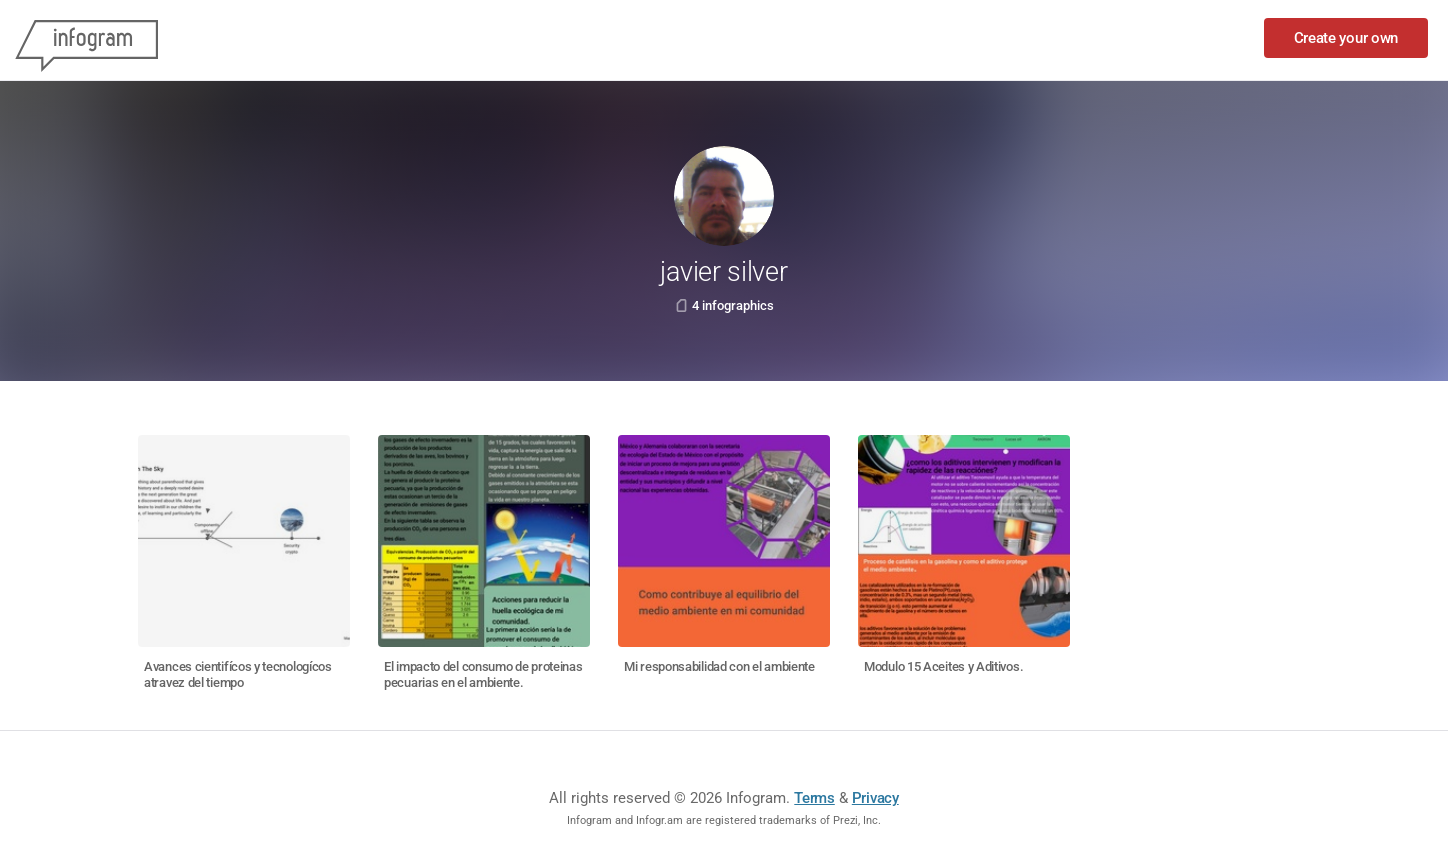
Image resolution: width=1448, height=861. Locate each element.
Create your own (1346, 38)
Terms (814, 798)
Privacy (875, 798)
